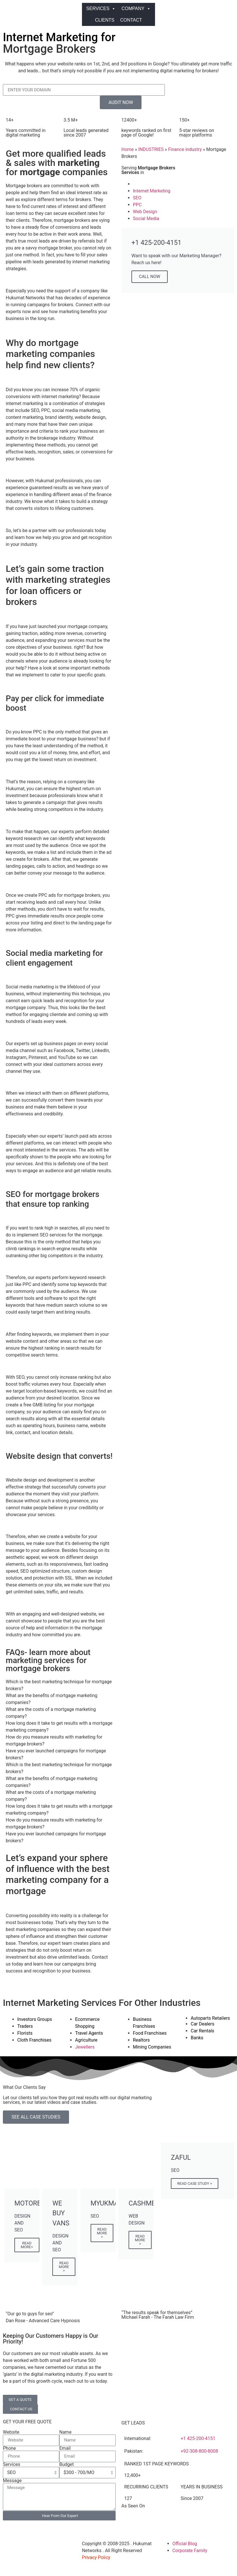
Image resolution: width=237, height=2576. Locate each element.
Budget (66, 2464)
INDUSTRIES (151, 149)
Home (127, 149)
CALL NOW (149, 276)
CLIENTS (104, 20)
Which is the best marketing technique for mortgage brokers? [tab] (59, 1685)
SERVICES (101, 8)
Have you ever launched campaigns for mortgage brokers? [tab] (56, 1754)
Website (11, 2432)
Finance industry (185, 149)
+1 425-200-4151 (198, 2438)
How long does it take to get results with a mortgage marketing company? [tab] (59, 1726)
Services (11, 2464)
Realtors (141, 2040)
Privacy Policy (96, 2557)
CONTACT (131, 20)
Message (12, 2480)
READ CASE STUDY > (194, 2183)
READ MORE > (64, 2267)
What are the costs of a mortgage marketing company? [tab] (51, 1713)
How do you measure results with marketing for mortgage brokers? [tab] (54, 1740)
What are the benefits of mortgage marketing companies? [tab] (51, 1699)
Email (65, 2448)
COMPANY (136, 8)
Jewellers (85, 2047)
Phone (9, 2448)
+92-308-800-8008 (199, 2451)
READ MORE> (27, 2245)
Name (65, 2432)
